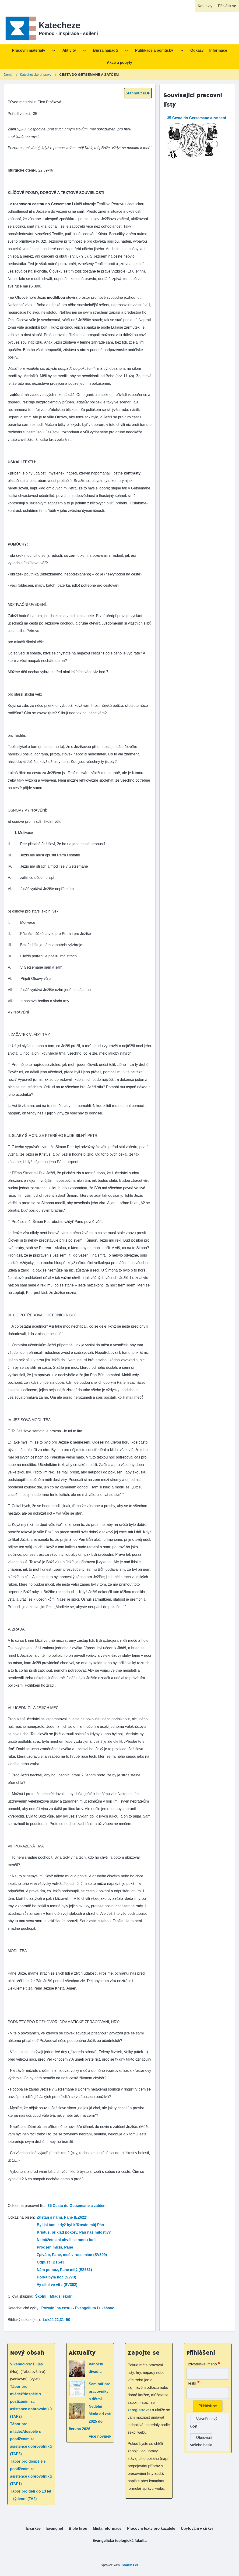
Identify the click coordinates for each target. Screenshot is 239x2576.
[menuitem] (205, 6)
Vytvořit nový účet (203, 2422)
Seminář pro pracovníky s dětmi (99, 2391)
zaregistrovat (140, 2410)
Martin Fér (130, 2565)
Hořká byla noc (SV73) (56, 2277)
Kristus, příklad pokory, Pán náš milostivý (74, 2232)
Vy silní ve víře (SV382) (57, 2285)
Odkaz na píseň (21, 2217)
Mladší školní (61, 2296)
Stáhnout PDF (138, 93)
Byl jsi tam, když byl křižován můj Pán (70, 2225)
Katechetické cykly (23, 2308)
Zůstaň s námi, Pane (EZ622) (62, 2217)
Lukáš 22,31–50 (56, 2320)
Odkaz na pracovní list (26, 2206)
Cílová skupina (20, 2296)
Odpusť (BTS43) (51, 2262)
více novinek (100, 2436)
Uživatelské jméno (201, 2364)
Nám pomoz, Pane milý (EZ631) (64, 2270)
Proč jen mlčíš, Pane (55, 2247)
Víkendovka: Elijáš (26, 2364)
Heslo (191, 2383)
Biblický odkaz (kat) (24, 2320)
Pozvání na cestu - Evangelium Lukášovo (77, 2308)
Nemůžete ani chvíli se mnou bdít (66, 2240)
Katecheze (59, 25)
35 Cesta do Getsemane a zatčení (77, 2206)
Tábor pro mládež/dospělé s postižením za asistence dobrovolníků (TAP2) (31, 2401)
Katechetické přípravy (35, 74)
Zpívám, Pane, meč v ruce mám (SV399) (72, 2255)
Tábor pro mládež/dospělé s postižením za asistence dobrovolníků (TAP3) (31, 2439)
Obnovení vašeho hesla (201, 2441)
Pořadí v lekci (19, 114)
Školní (40, 2296)
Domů (8, 74)
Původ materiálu (21, 102)
